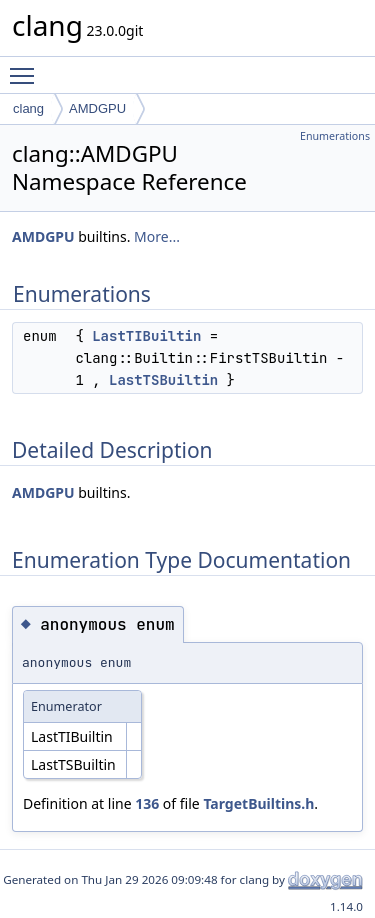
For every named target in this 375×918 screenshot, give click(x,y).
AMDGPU (97, 108)
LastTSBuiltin (163, 380)
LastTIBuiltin (146, 336)
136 (147, 803)
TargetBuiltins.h (258, 803)
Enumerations (335, 136)
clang (28, 108)
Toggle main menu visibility (27, 67)
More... (157, 236)
